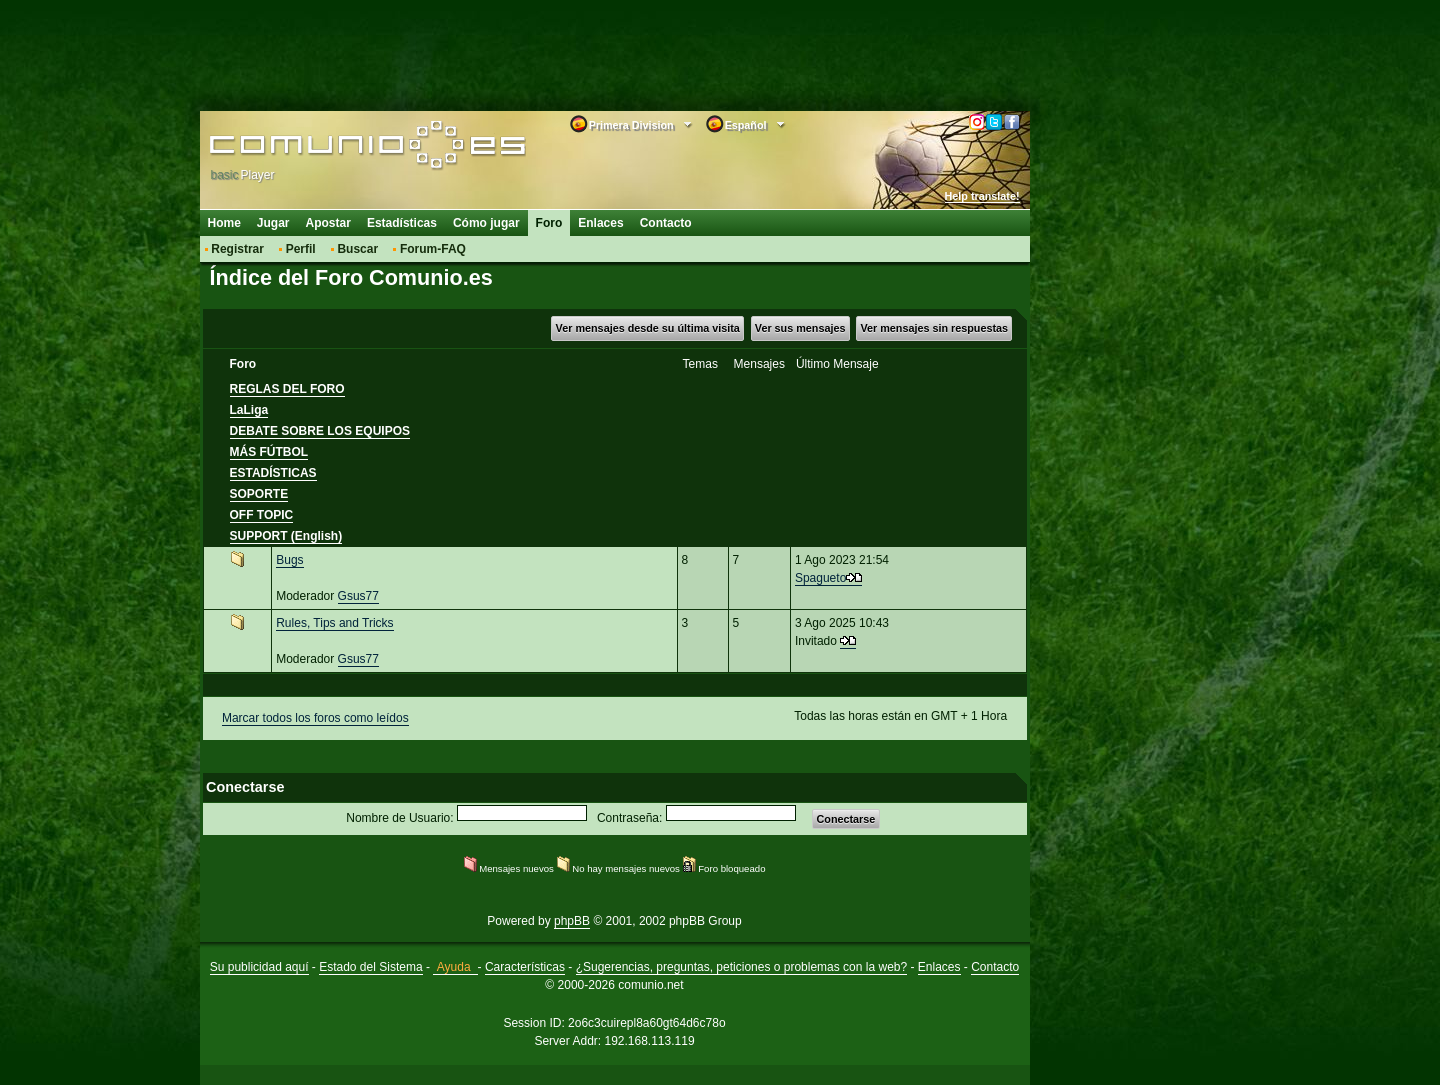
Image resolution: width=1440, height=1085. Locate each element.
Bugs (289, 560)
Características (525, 967)
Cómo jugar (486, 223)
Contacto (666, 223)
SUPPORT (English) (286, 536)
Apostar (328, 223)
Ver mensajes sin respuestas (934, 328)
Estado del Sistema (370, 967)
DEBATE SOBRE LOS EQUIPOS (320, 431)
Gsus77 (358, 596)
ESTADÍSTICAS (273, 473)
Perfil (301, 249)
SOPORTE (259, 494)
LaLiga (249, 410)
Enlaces (600, 223)
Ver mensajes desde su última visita (648, 328)
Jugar (273, 223)
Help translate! (982, 196)
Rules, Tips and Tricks (334, 623)
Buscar (357, 249)
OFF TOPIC (262, 515)
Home (224, 223)
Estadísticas (402, 223)
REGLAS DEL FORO (287, 389)
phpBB (572, 921)
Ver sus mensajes (800, 328)
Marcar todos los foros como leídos (315, 718)
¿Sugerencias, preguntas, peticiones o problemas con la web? (742, 967)
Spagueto (820, 578)
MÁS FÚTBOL (269, 452)
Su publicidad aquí (259, 967)
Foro (549, 223)
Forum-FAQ (433, 249)
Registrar (237, 249)
